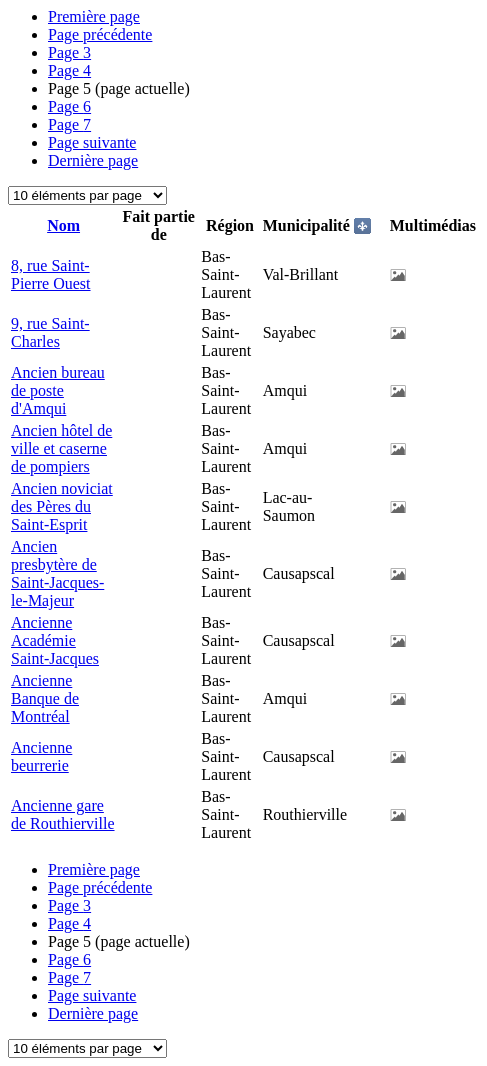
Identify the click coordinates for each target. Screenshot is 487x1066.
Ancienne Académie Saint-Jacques (55, 640)
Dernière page (93, 160)
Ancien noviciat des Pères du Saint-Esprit (62, 506)
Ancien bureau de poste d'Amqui (58, 390)
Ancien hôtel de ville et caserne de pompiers (61, 448)
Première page (94, 16)
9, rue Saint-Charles (50, 332)
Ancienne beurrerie (41, 756)
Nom (63, 225)
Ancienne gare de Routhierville (63, 814)
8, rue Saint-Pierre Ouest (51, 274)
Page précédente (100, 34)
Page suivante (92, 142)
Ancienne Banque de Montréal (45, 698)
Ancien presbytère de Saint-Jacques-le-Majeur (57, 573)
